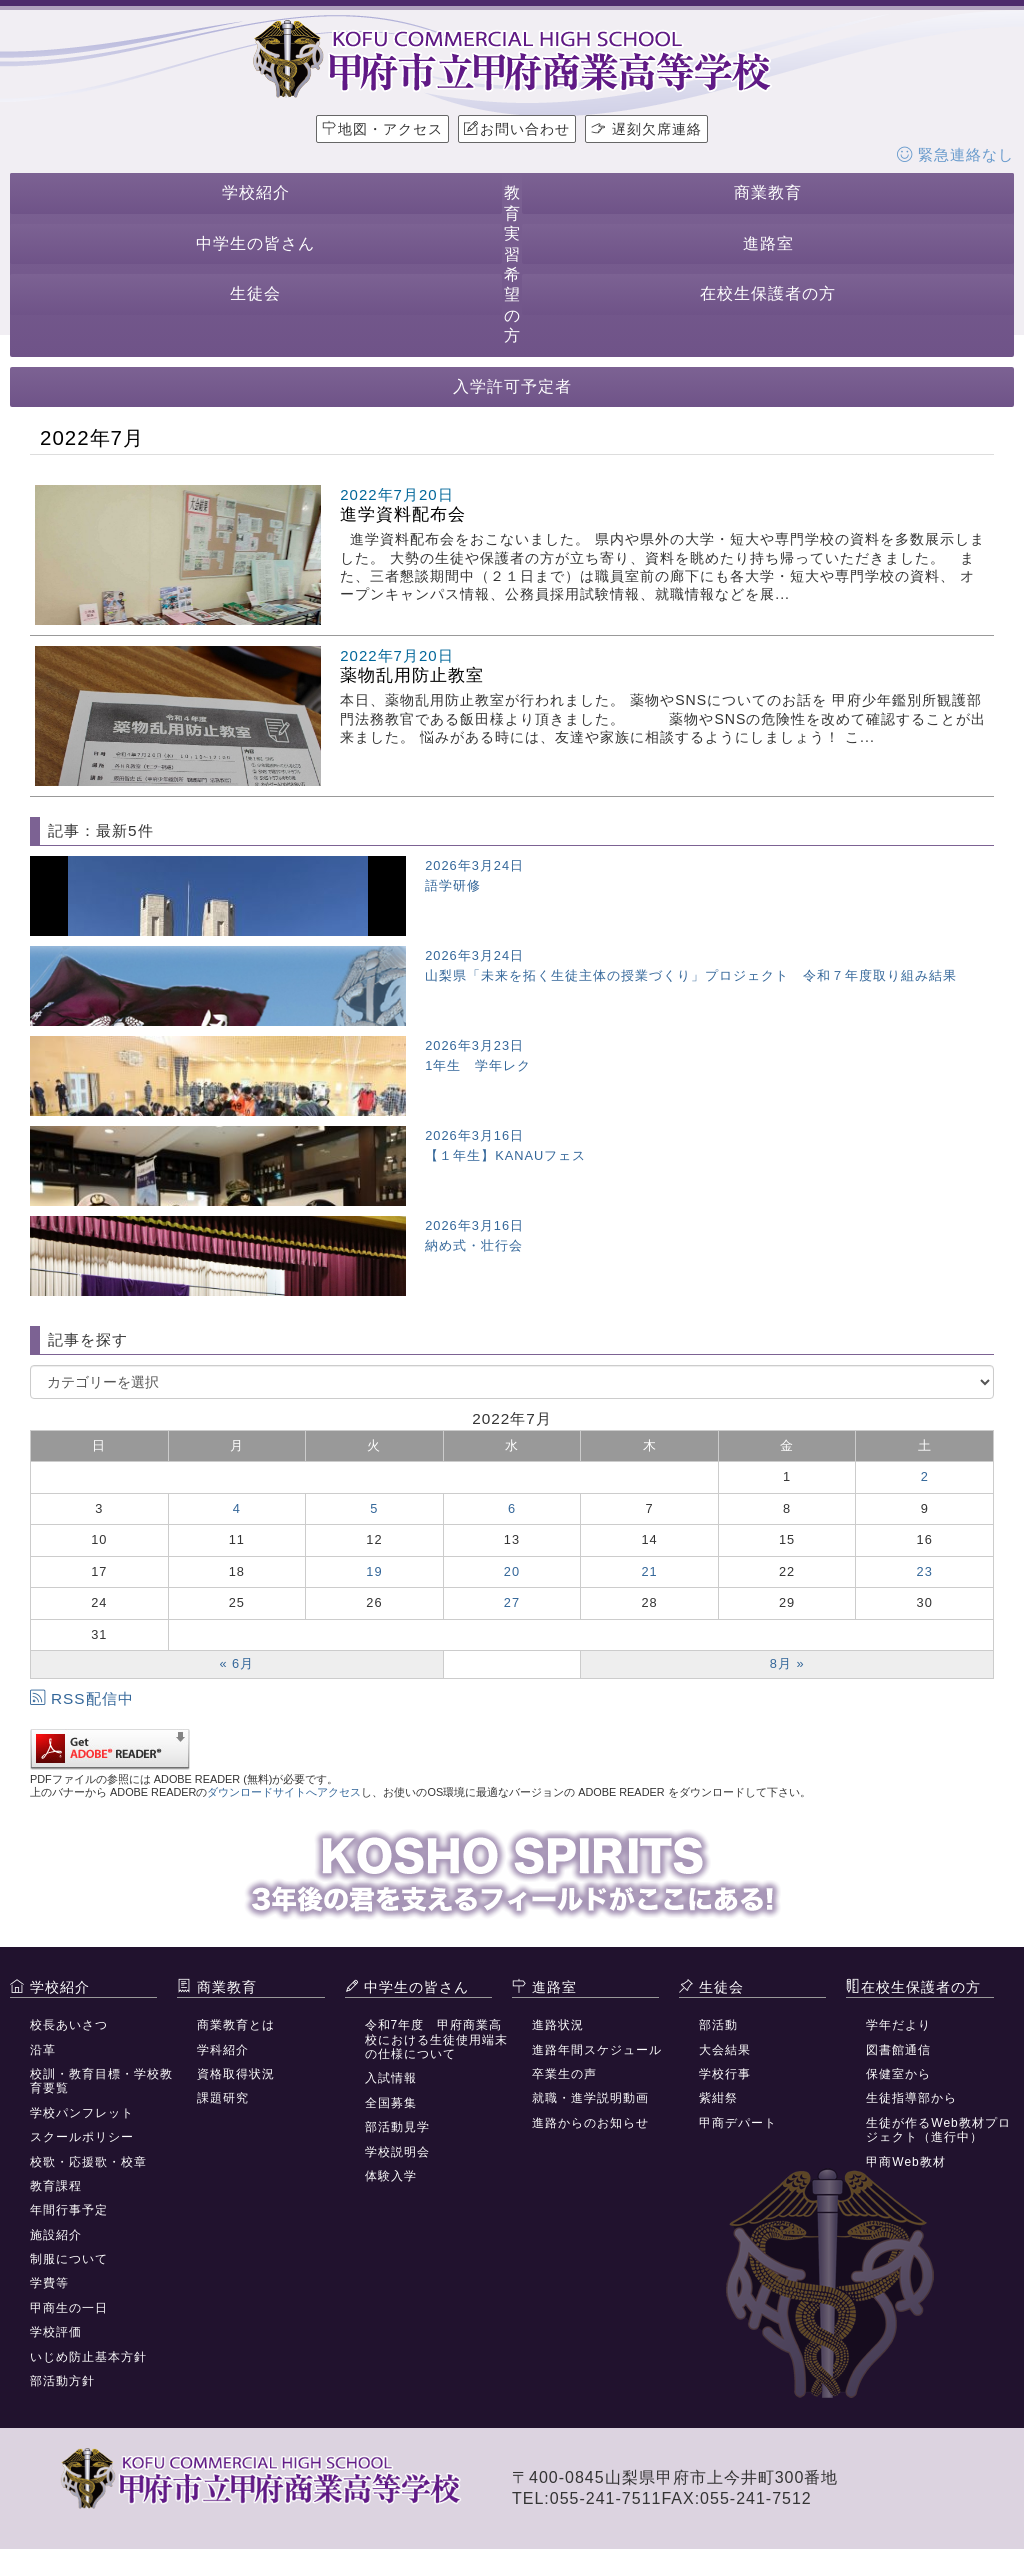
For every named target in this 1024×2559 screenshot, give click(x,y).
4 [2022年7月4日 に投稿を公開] (237, 1508)
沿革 (43, 2050)
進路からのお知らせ (590, 2123)
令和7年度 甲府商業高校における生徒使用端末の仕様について (436, 2039)
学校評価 (56, 2332)
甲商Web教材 (905, 2162)
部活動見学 (397, 2127)
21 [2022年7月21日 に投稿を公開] (649, 1571)
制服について (69, 2259)
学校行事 (725, 2074)
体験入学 (391, 2176)
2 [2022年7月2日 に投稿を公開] (925, 1476)
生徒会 (255, 293)
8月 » (787, 1663)
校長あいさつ (69, 2025)
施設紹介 (56, 2235)
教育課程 (56, 2186)
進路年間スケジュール (597, 2050)
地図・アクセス (382, 129)
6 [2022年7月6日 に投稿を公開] (512, 1508)
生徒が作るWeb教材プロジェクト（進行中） (938, 2130)
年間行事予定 (69, 2210)
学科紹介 (223, 2050)
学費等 (49, 2283)
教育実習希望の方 (512, 264)
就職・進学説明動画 (590, 2098)
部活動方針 (62, 2381)
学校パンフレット (82, 2113)
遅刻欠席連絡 (646, 129)
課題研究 (223, 2098)
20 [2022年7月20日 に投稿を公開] (512, 1571)
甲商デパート (738, 2123)
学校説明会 (397, 2152)
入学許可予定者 (512, 386)
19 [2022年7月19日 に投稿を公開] (374, 1571)
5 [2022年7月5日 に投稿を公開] (374, 1508)
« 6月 (236, 1663)
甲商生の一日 (69, 2308)
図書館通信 (898, 2050)
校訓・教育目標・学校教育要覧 (101, 2081)
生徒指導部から (911, 2098)
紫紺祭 (718, 2098)
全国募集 (391, 2103)
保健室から (898, 2074)
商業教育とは (236, 2025)
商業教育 (768, 192)
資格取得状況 (236, 2074)
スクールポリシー (82, 2137)
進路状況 (558, 2025)
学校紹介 (256, 192)
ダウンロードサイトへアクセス (284, 1792)
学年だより (898, 2025)
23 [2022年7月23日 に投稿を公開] (925, 1571)
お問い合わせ (517, 129)
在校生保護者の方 (768, 293)
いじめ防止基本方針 (88, 2357)
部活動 (718, 2025)
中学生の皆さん (255, 243)
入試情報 (391, 2078)
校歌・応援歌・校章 (88, 2162)
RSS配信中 (82, 1698)
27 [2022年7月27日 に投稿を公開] (512, 1602)
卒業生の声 (564, 2074)
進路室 (768, 243)
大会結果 (725, 2050)
